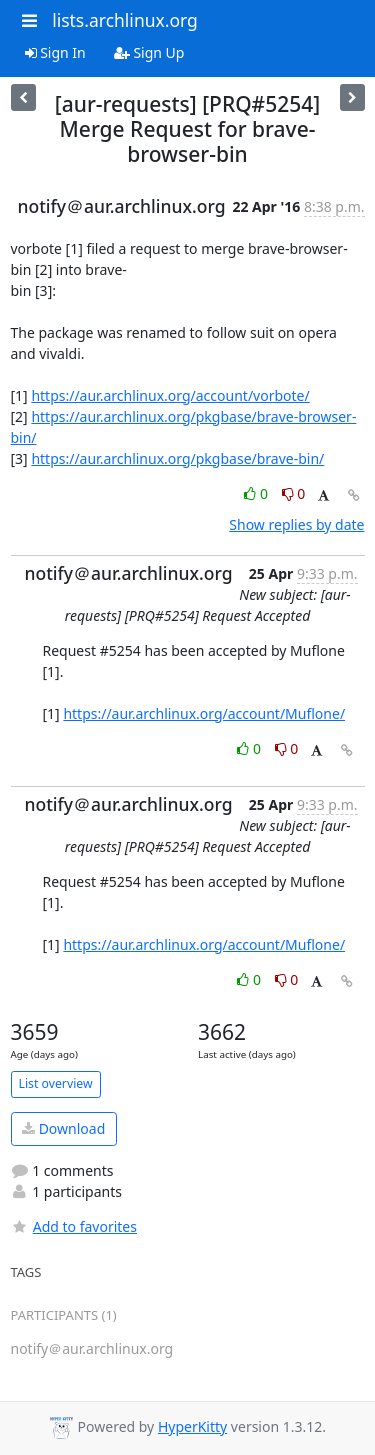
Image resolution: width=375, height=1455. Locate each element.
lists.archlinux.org (125, 20)
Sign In (55, 52)
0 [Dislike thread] (294, 493)
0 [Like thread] (257, 493)
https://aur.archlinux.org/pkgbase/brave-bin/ (177, 458)
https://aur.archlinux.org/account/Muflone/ (204, 713)
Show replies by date (296, 524)
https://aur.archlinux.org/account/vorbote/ (170, 395)
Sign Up (149, 52)
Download (63, 1128)
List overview (56, 1083)
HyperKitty (192, 1426)
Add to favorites (74, 1226)
